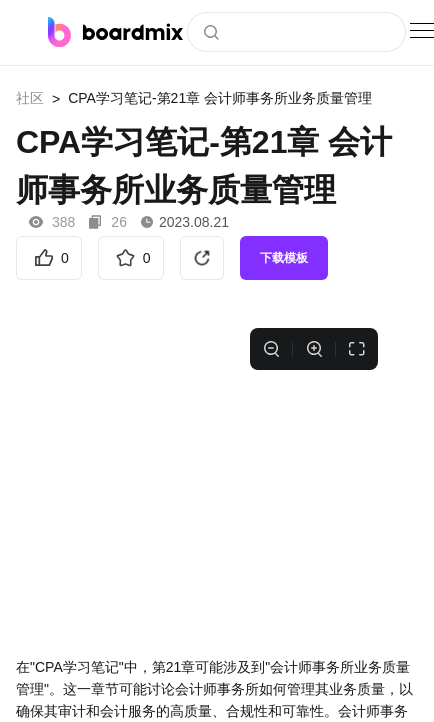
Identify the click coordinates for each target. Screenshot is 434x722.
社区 (30, 98)
